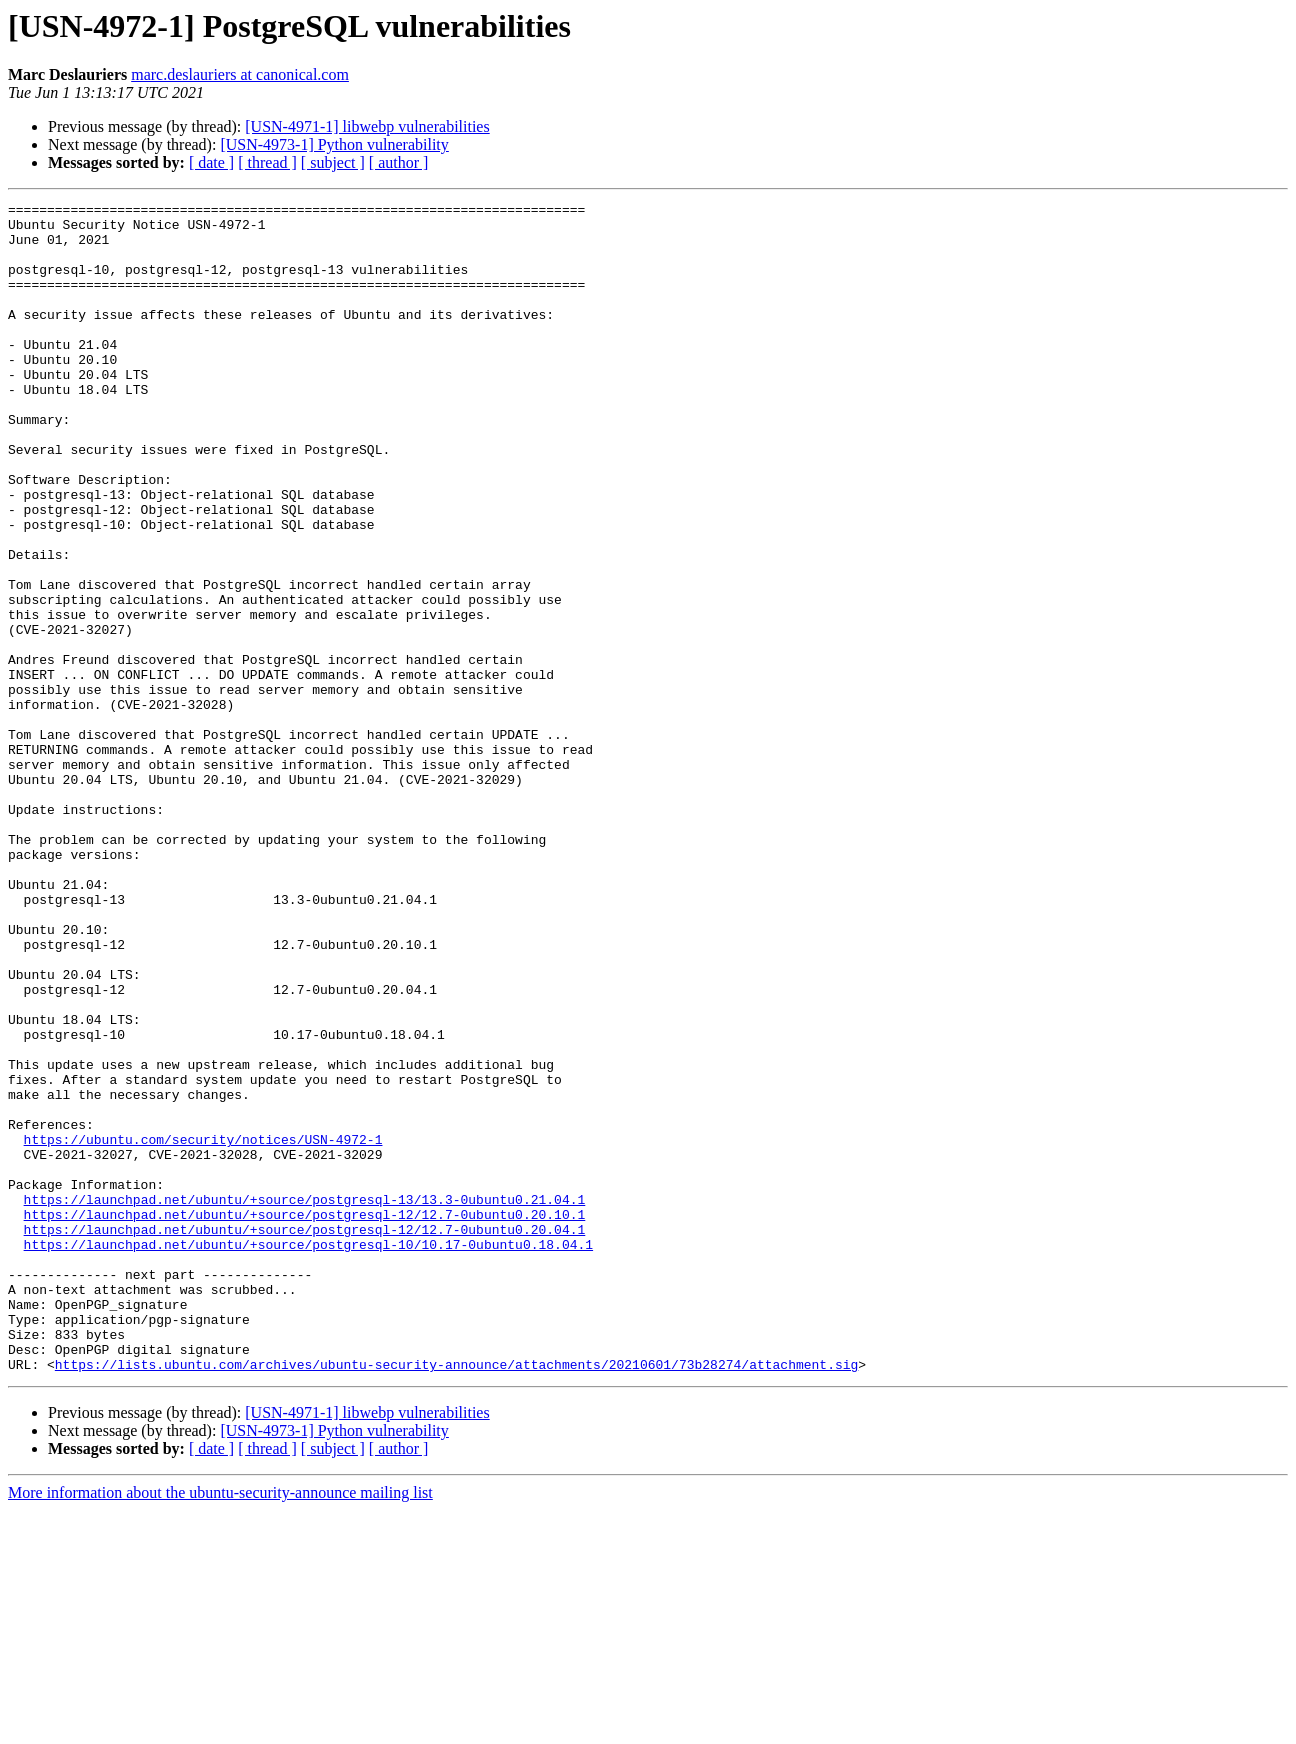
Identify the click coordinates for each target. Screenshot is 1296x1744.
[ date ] (211, 162)
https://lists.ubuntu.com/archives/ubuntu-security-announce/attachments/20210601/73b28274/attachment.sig (456, 1598)
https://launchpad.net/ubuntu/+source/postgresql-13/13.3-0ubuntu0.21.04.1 (305, 1400)
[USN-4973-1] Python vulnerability (334, 144)
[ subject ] (333, 162)
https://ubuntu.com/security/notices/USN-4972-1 (203, 1328)
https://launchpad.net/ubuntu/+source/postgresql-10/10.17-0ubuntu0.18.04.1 (308, 1454)
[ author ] (399, 162)
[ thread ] (267, 162)
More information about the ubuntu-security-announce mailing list (220, 1726)
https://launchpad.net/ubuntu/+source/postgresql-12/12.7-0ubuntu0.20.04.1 (305, 1436)
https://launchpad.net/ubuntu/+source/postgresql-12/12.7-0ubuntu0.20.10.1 (305, 1418)
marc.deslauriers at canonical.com (240, 74)
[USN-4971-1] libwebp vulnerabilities (367, 126)
